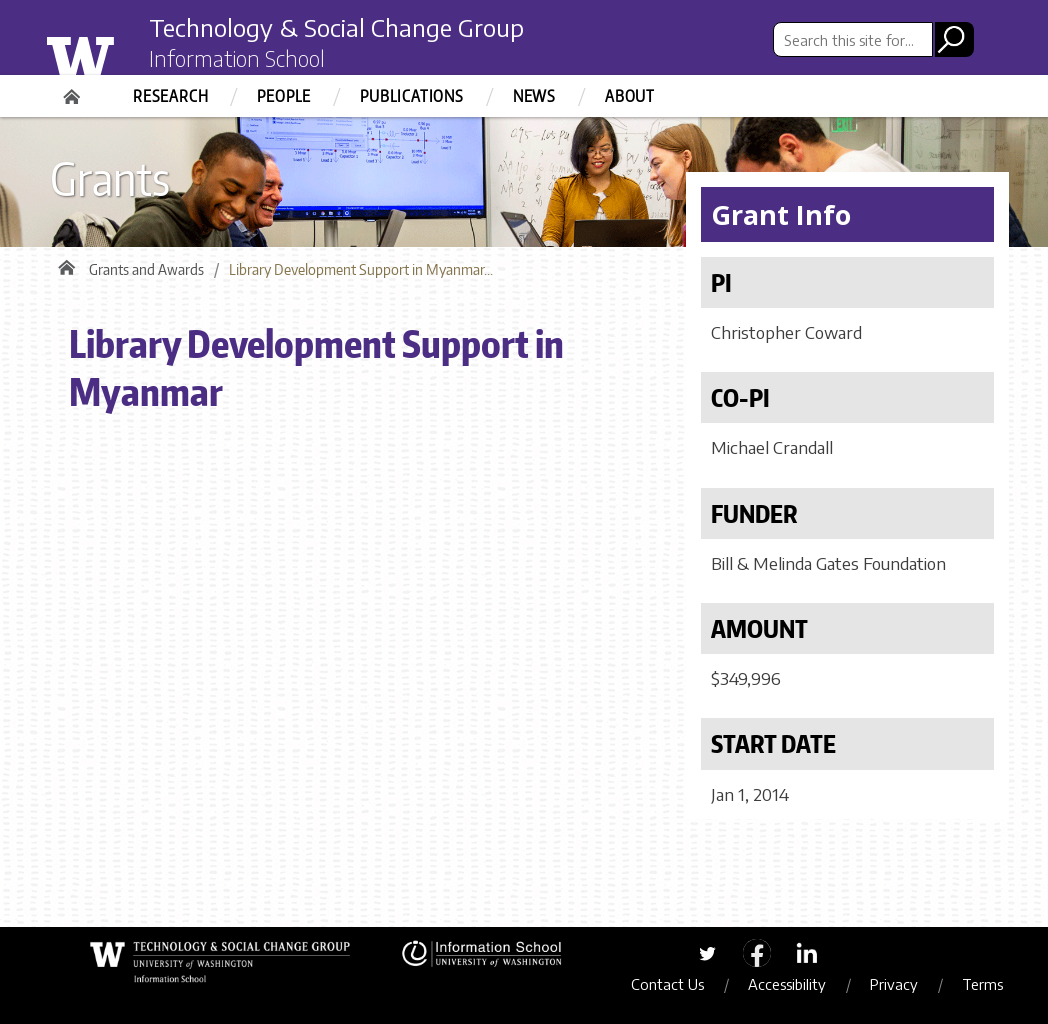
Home (74, 90)
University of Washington (120, 53)
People (284, 96)
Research (170, 96)
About (630, 96)
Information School (237, 58)
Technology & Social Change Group (336, 27)
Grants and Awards (146, 269)
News (534, 96)
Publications (412, 96)
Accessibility (787, 984)
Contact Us (667, 984)
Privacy (894, 984)
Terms (982, 984)
